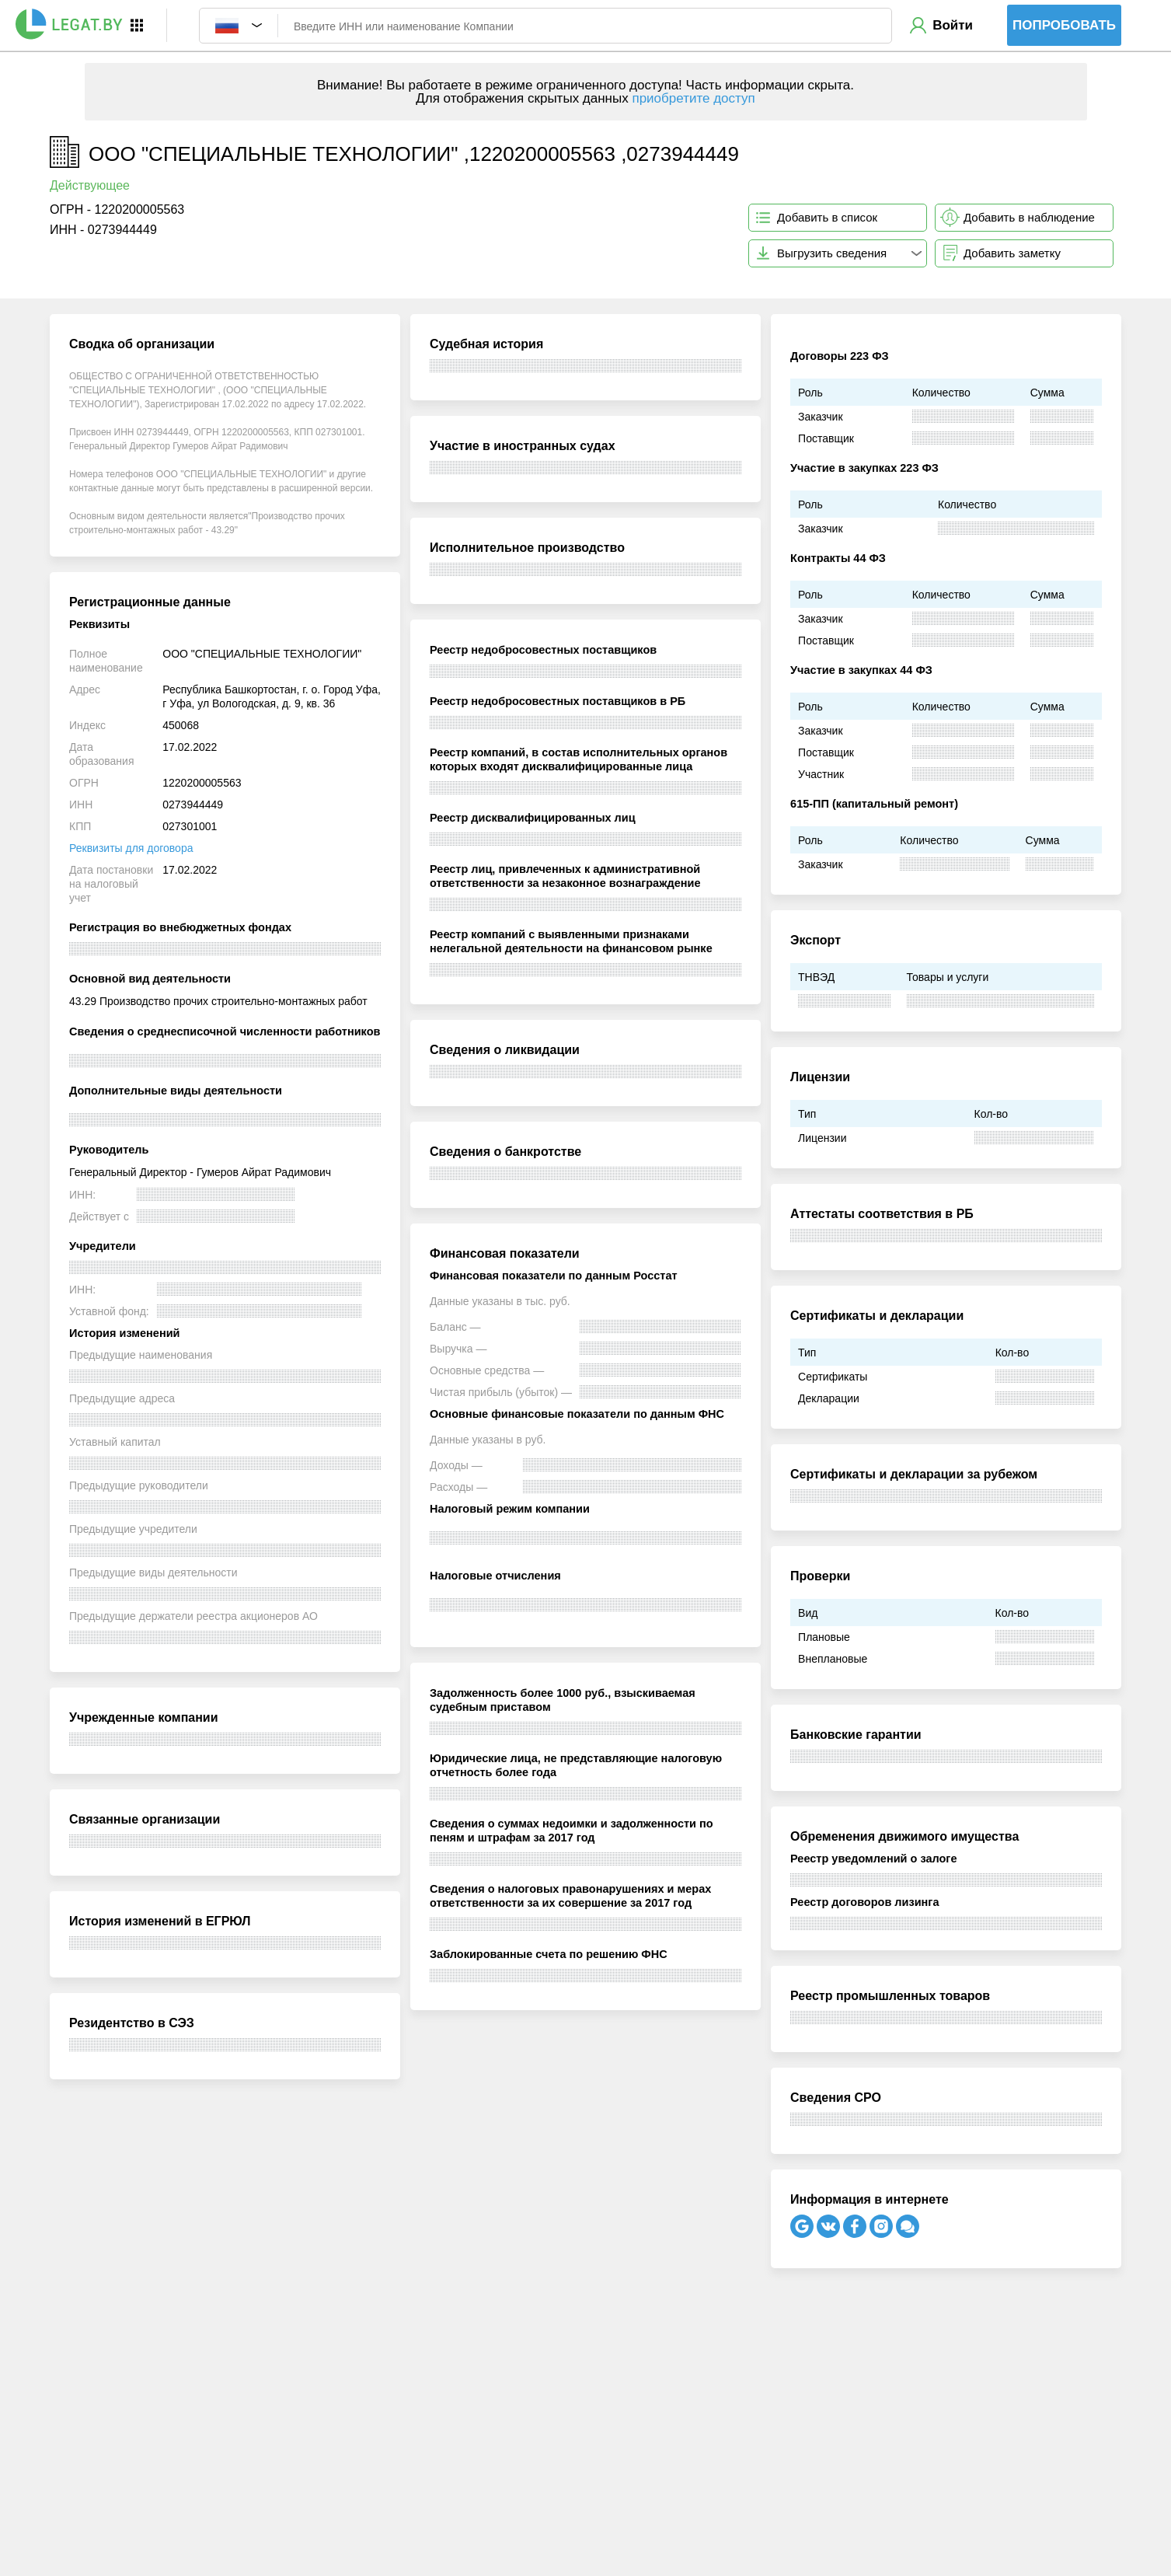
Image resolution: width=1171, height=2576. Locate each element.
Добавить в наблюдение (1029, 217)
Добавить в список (827, 217)
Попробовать (1064, 25)
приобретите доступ (693, 98)
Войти (952, 25)
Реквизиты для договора (131, 848)
